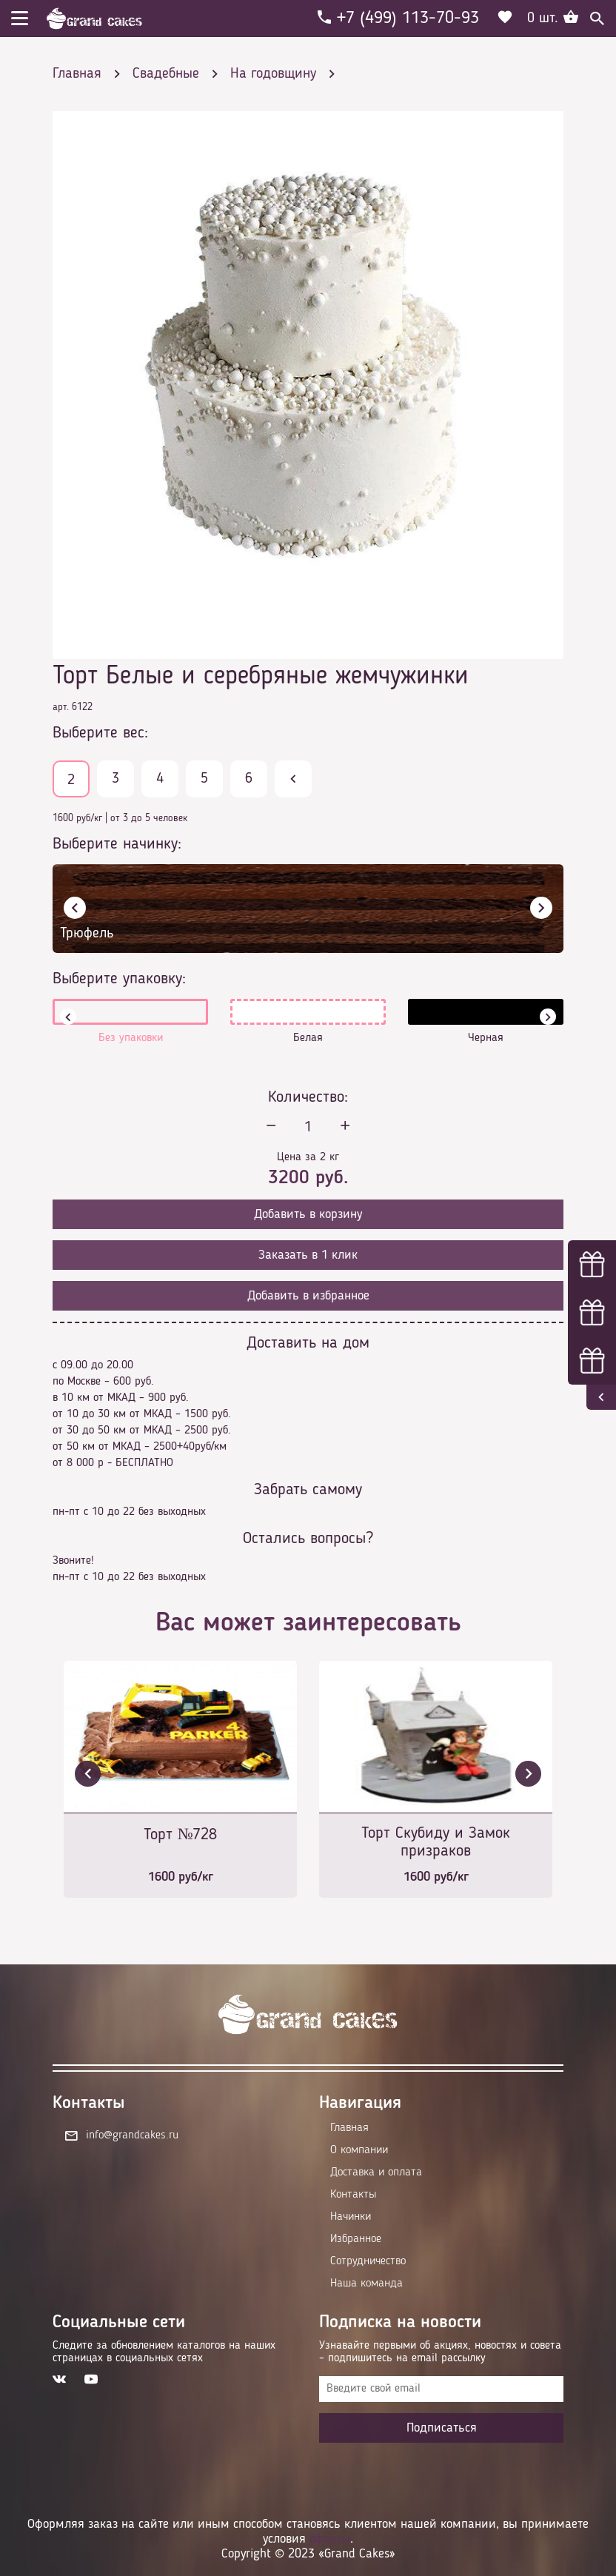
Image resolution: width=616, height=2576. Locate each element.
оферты (329, 2539)
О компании (359, 2150)
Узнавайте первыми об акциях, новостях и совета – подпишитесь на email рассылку (440, 2352)
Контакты (353, 2195)
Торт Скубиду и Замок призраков (435, 1842)
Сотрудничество (368, 2261)
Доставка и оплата (376, 2172)
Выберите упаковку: (119, 979)
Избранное (355, 2239)
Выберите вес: (100, 733)
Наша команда (366, 2283)
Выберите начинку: (117, 844)
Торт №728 (181, 1835)
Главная (349, 2128)
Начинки (350, 2217)
